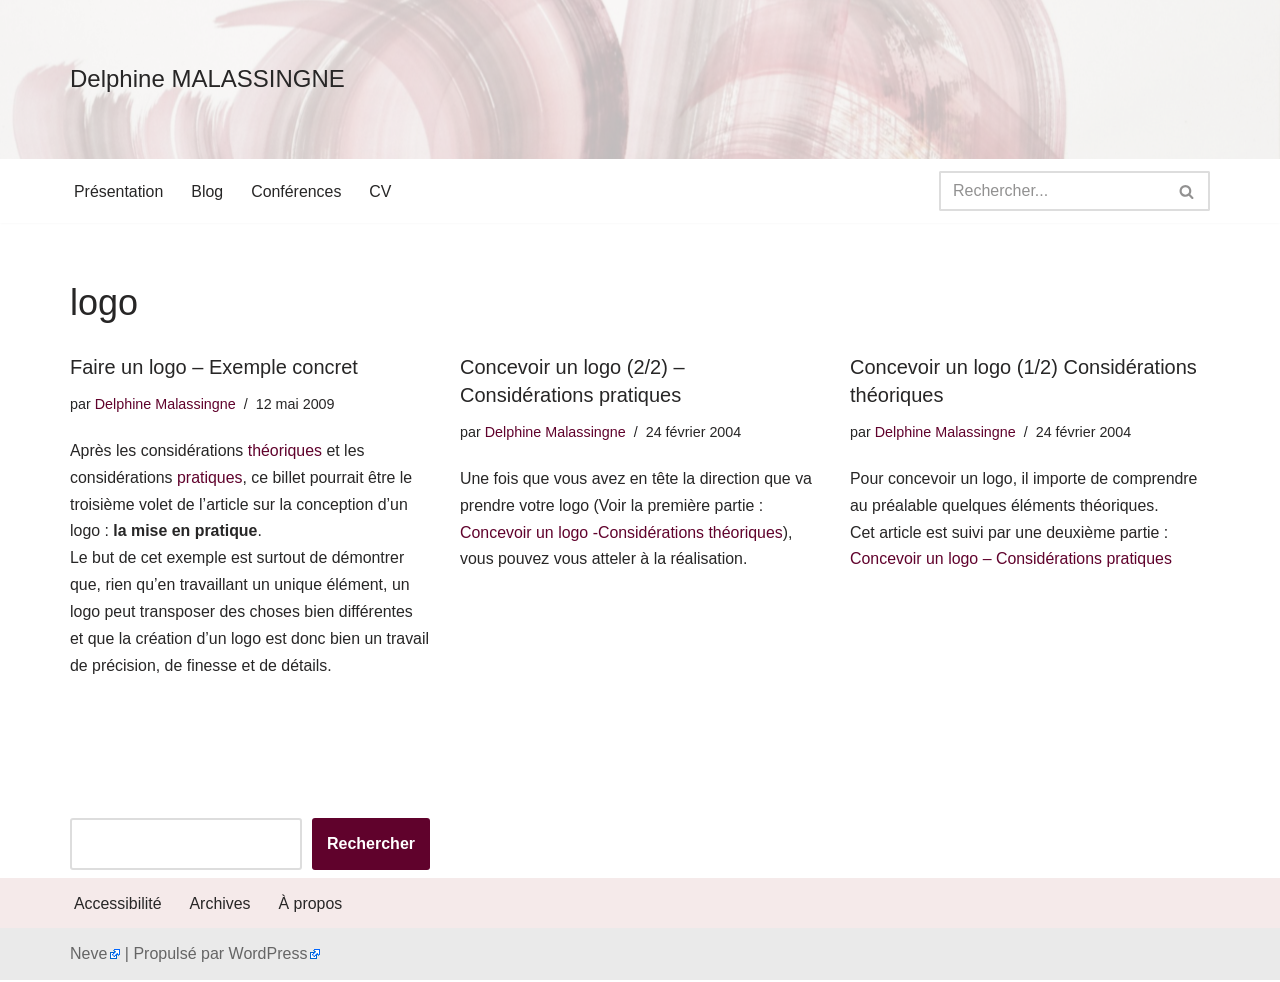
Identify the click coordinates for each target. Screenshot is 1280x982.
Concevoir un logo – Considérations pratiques (1012, 560)
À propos (311, 905)
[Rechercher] (1052, 191)
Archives (220, 905)
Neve (88, 956)
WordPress (268, 956)
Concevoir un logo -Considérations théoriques (622, 533)
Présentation (119, 191)
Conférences (297, 191)
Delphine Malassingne (166, 404)
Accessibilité (118, 905)
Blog (208, 191)
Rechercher (371, 846)
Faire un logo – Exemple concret (214, 367)
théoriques (286, 451)
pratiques (211, 478)
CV (382, 191)
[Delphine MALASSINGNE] (207, 79)
